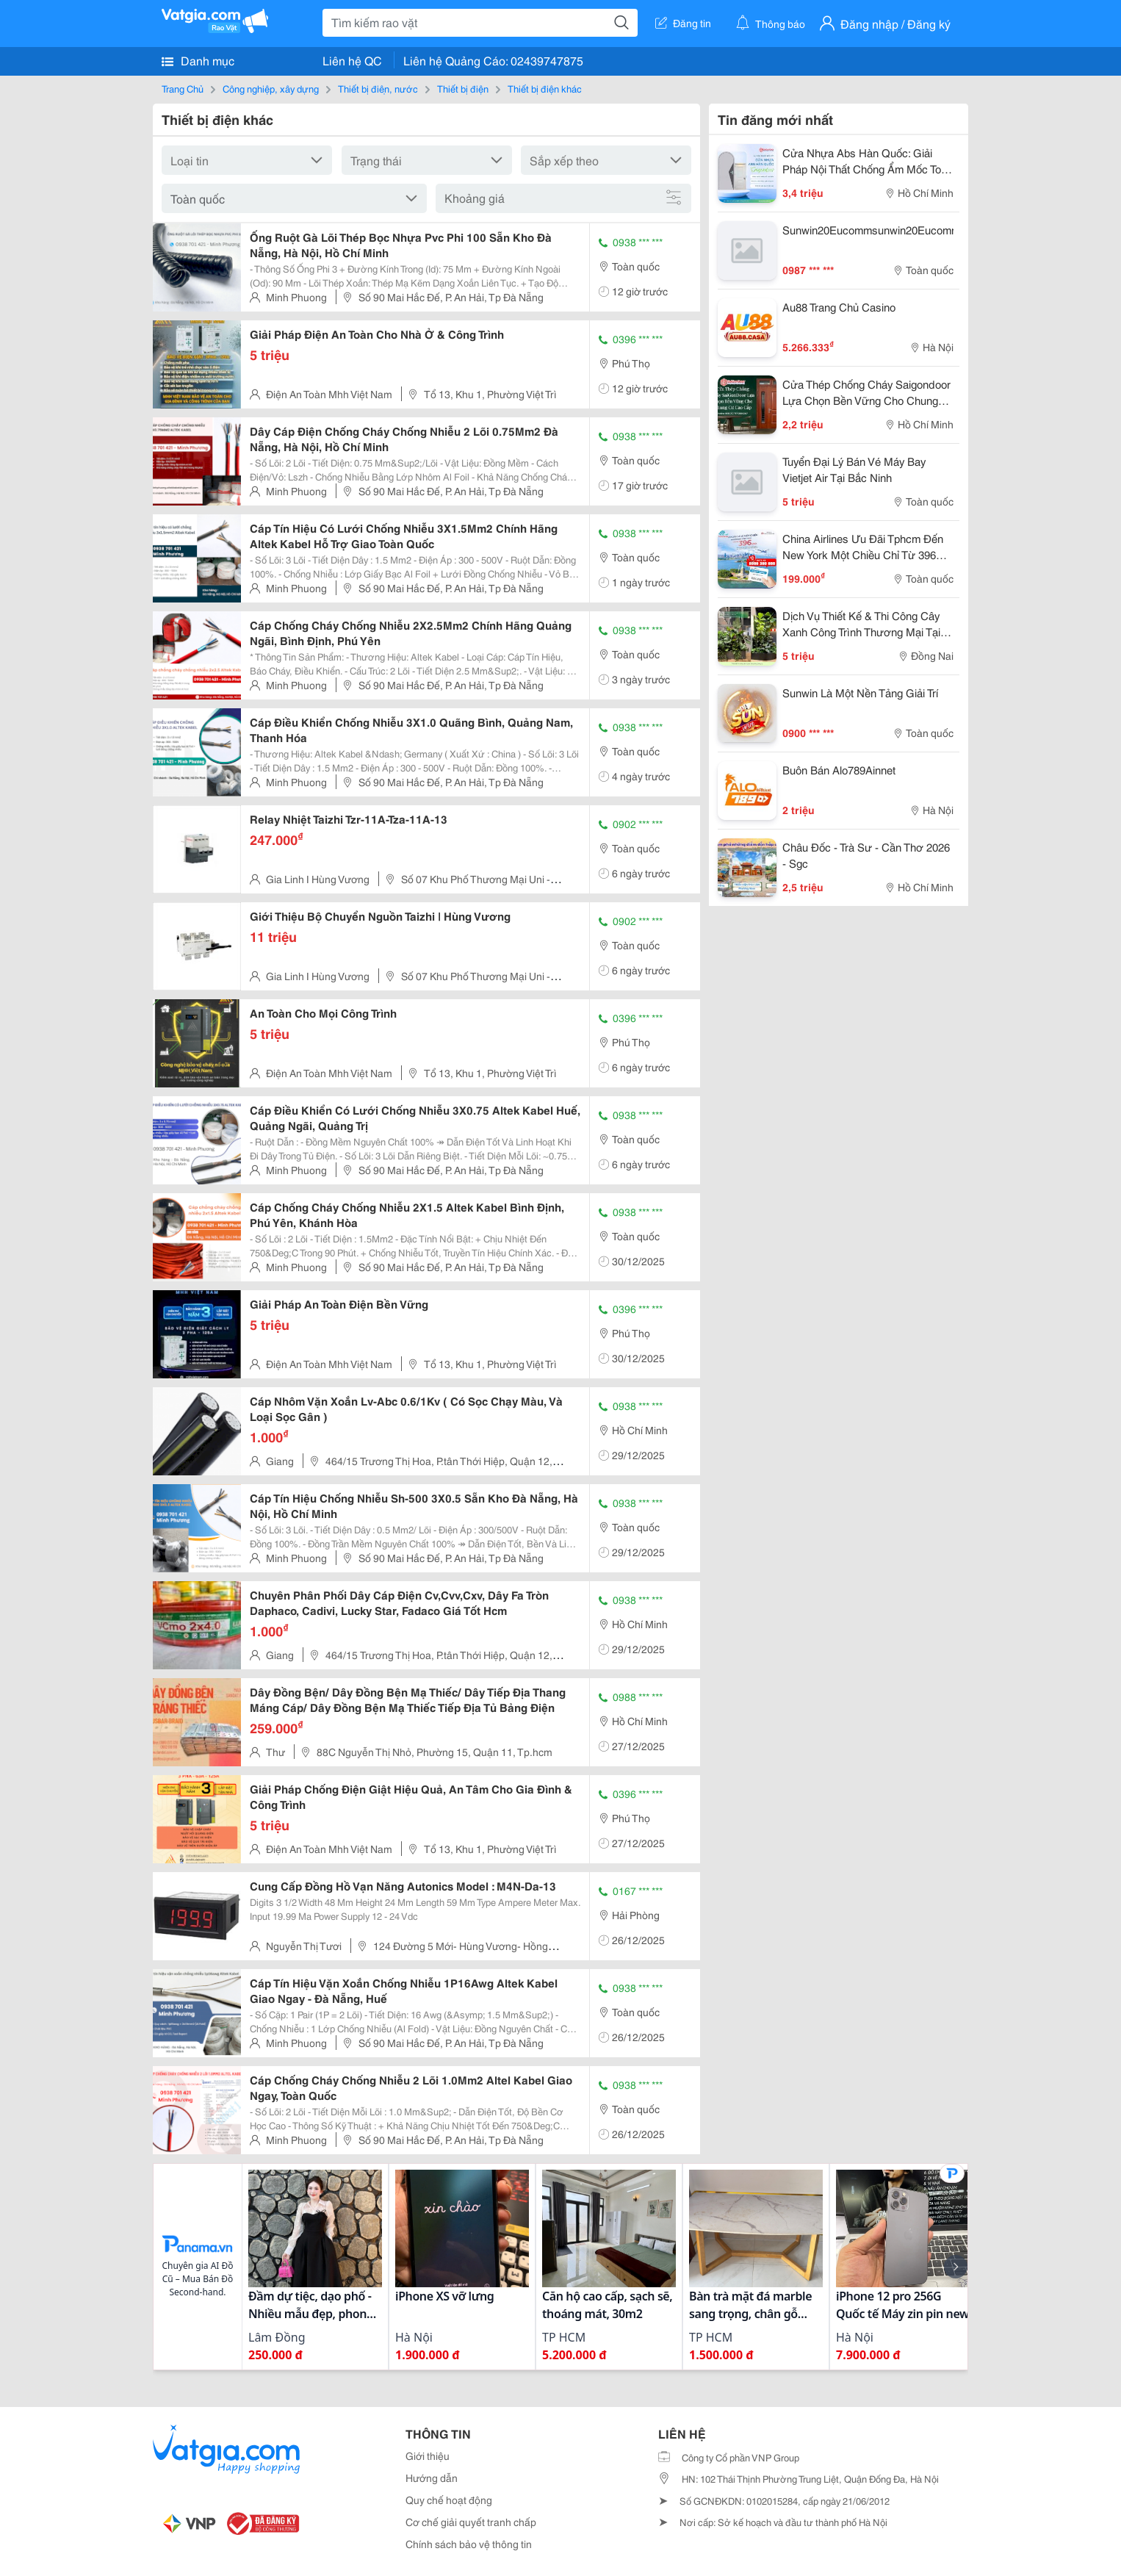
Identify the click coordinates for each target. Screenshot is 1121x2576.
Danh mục (198, 60)
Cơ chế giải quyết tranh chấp (470, 2521)
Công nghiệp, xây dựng (271, 88)
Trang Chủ (182, 88)
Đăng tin (683, 22)
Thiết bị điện (463, 88)
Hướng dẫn (431, 2477)
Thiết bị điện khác (545, 88)
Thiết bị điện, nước (378, 88)
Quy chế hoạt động (448, 2499)
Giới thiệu (427, 2455)
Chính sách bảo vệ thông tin (468, 2543)
